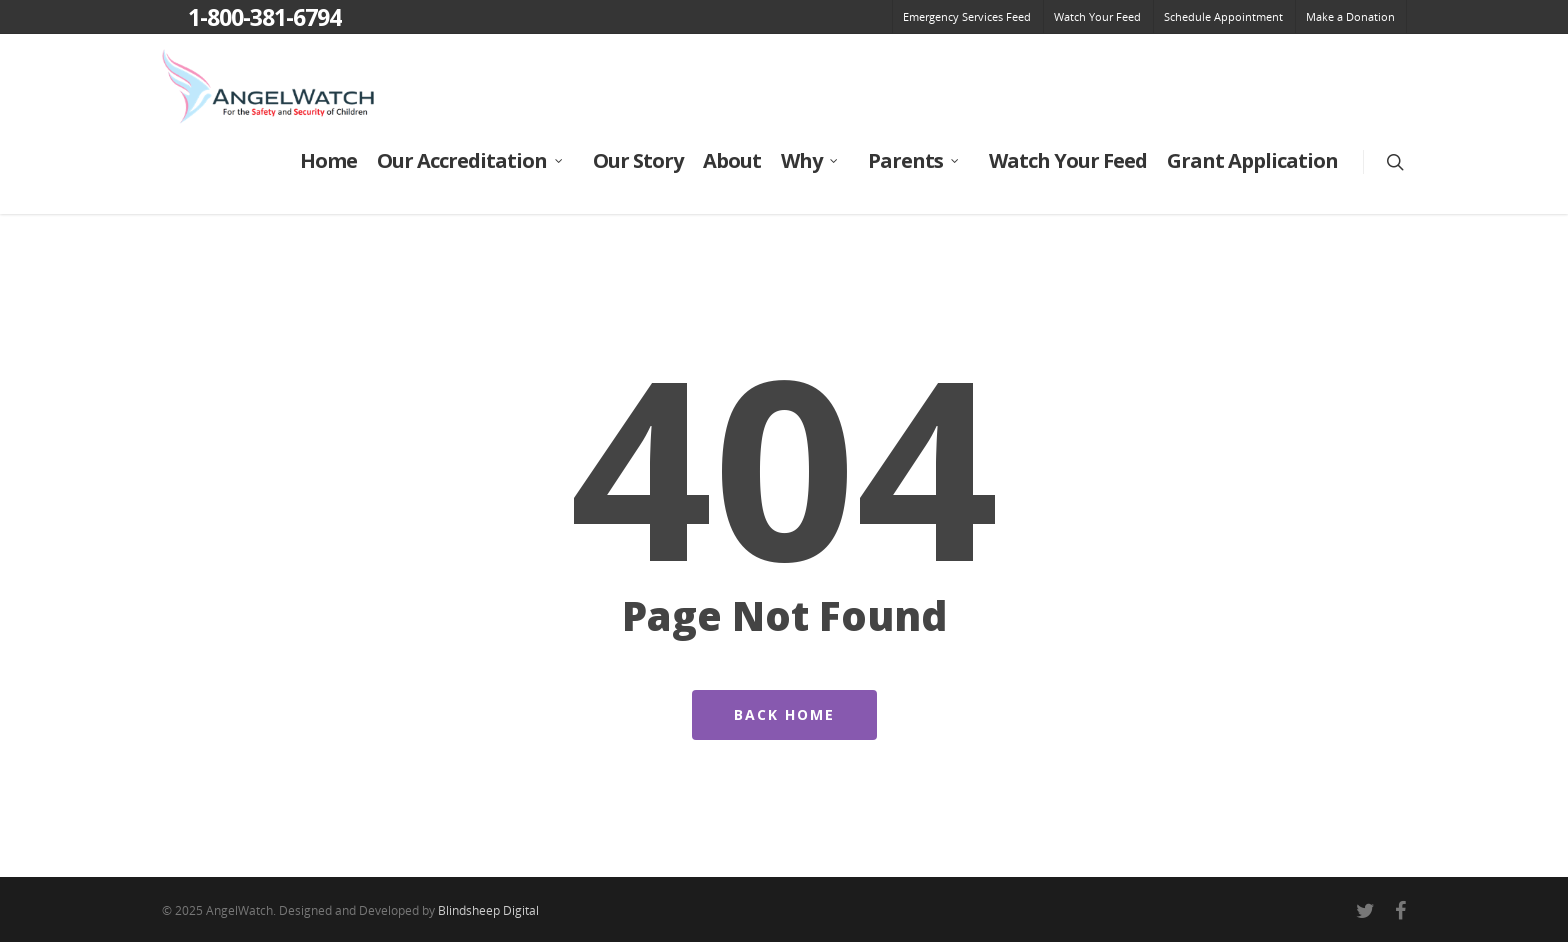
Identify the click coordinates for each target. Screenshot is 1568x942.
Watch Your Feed (1097, 16)
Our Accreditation (471, 161)
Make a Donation (1350, 16)
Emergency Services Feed (967, 16)
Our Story (638, 160)
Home (328, 160)
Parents (914, 161)
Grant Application (1252, 160)
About (732, 160)
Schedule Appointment (1223, 16)
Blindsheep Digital (488, 910)
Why (810, 161)
